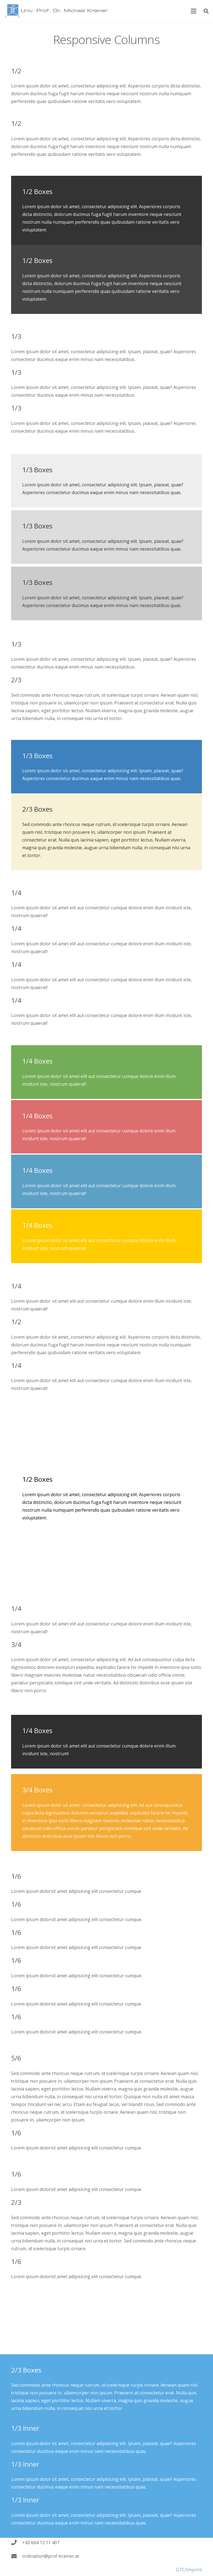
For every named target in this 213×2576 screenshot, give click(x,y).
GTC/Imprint (189, 2571)
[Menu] (193, 11)
